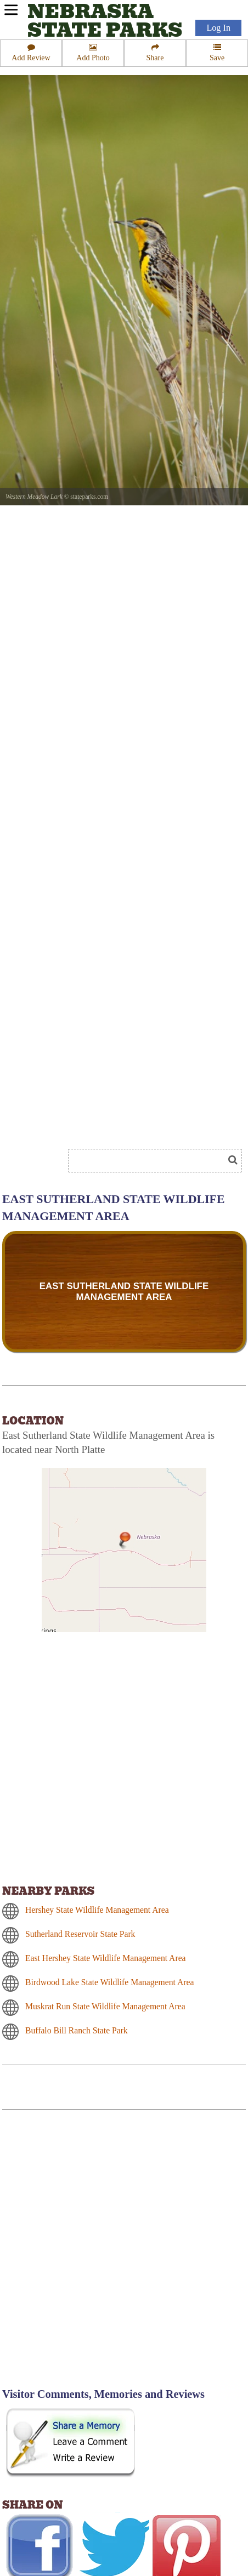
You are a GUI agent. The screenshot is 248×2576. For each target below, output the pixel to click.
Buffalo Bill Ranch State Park (76, 2030)
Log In (218, 28)
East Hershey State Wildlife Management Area (105, 1958)
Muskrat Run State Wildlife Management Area (105, 2006)
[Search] (151, 1161)
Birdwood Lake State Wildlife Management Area (109, 1982)
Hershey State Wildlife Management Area (97, 1909)
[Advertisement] (124, 2255)
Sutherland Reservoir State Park (80, 1934)
